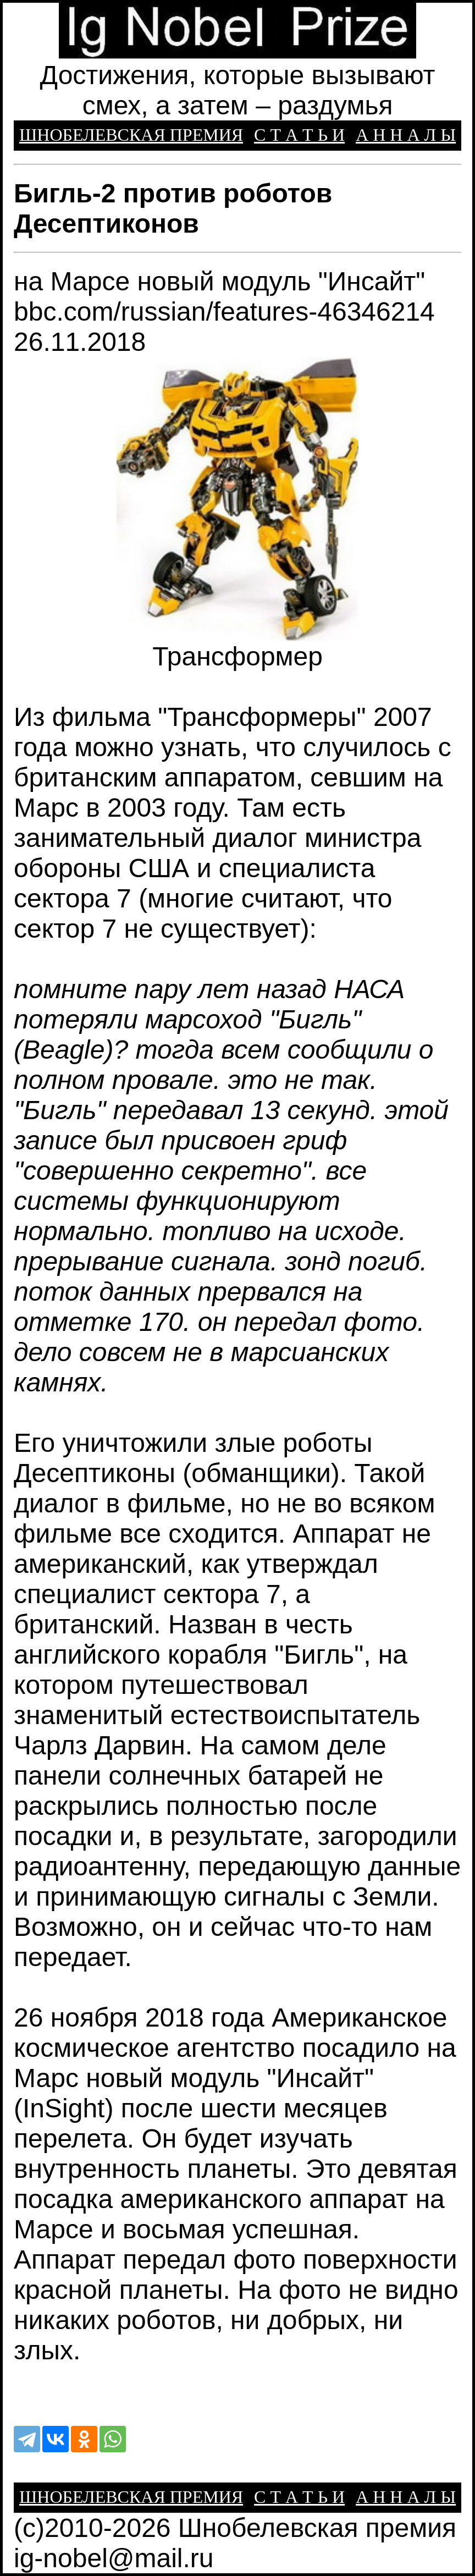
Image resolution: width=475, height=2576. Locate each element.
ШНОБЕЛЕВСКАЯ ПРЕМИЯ (131, 135)
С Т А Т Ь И (299, 135)
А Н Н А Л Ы (406, 135)
